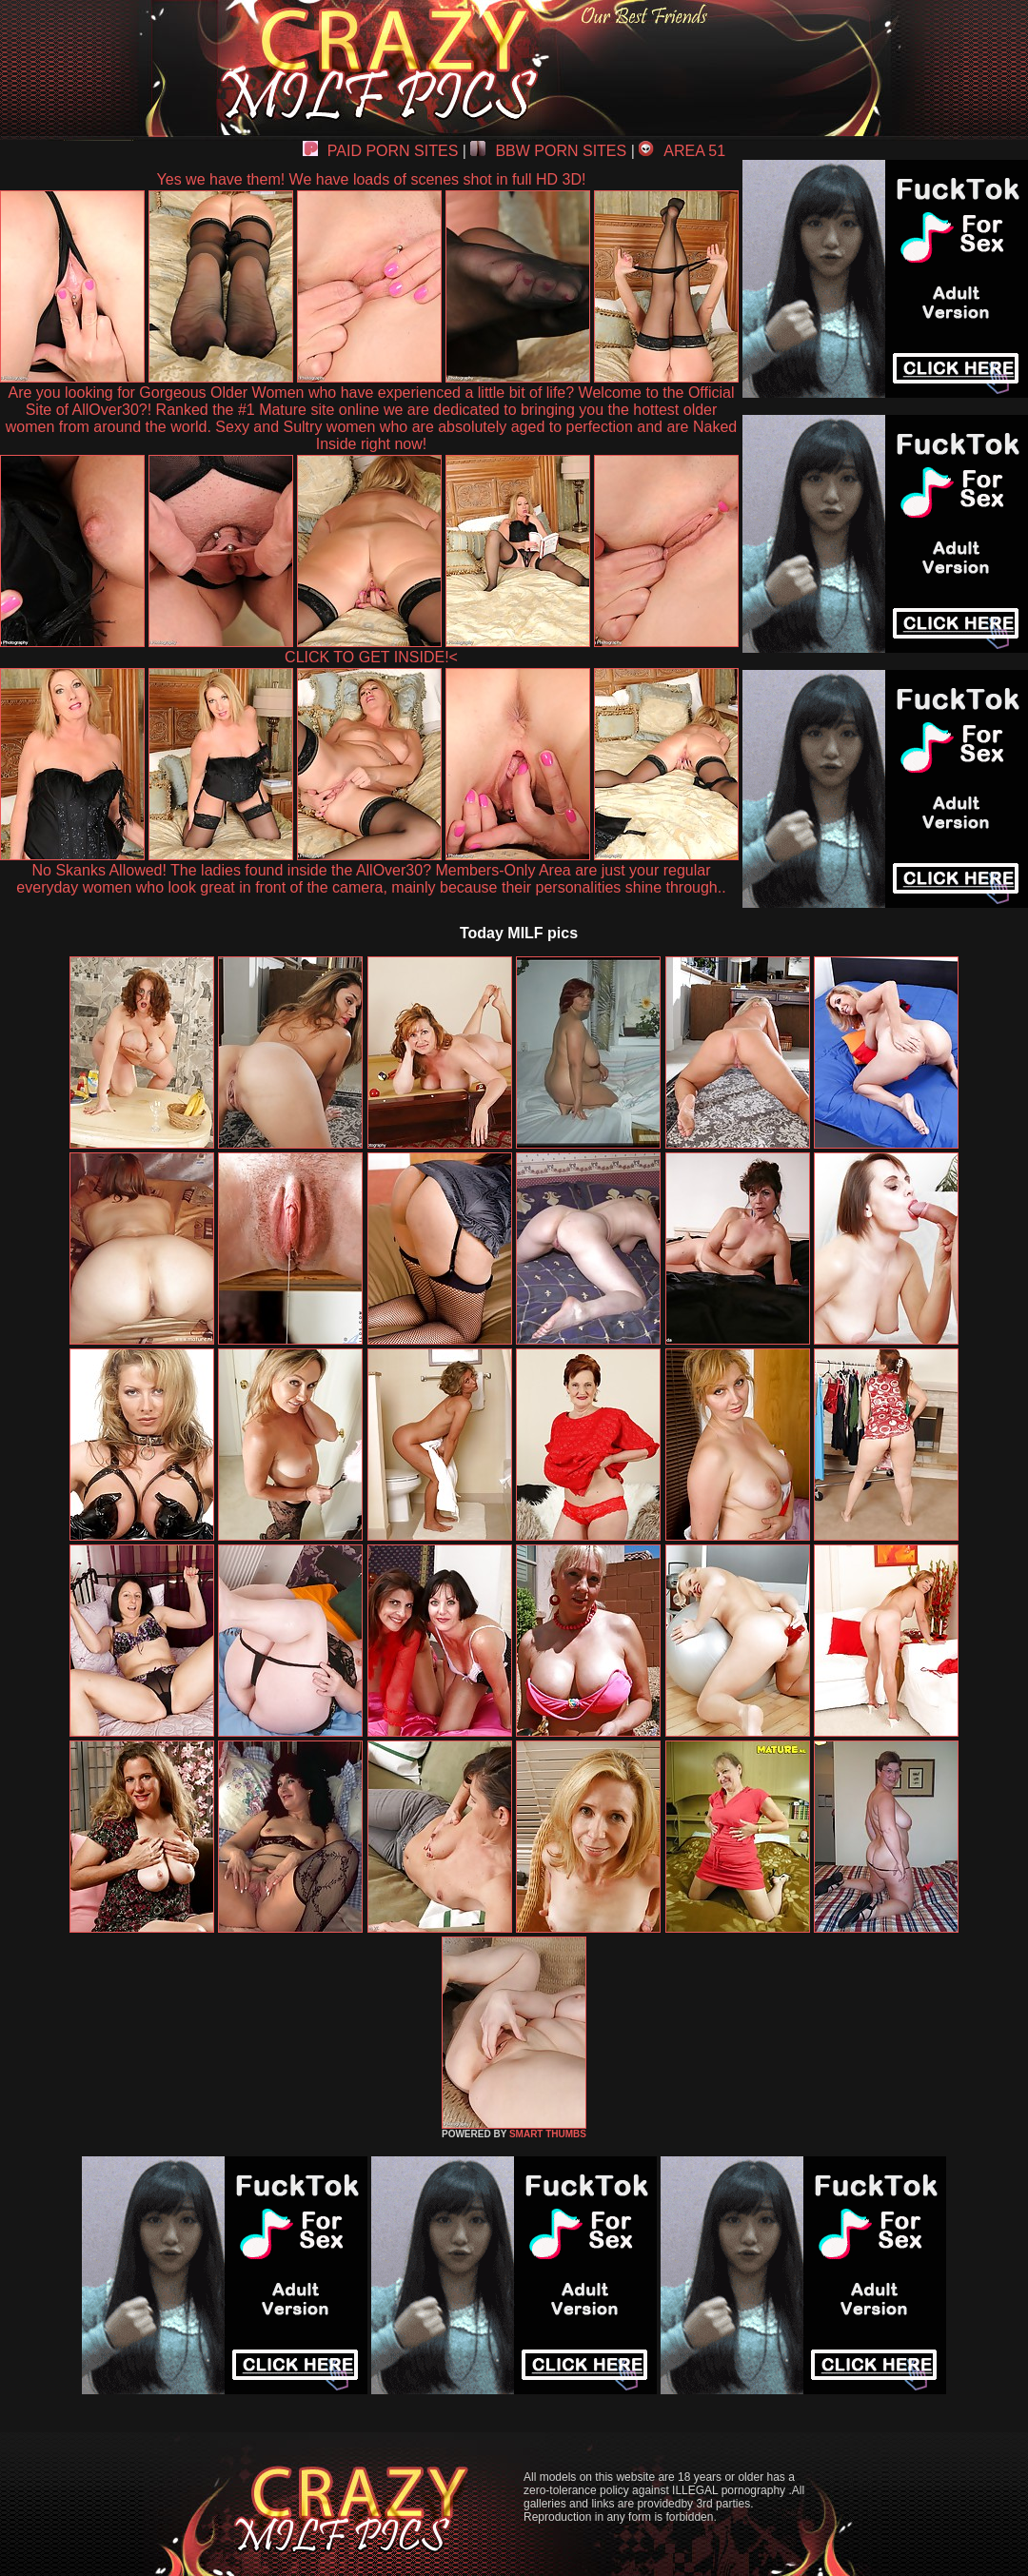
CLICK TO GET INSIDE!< (371, 657)
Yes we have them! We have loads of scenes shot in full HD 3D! (371, 179)
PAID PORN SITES (381, 151)
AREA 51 (682, 151)
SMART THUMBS (547, 2134)
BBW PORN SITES (548, 151)
